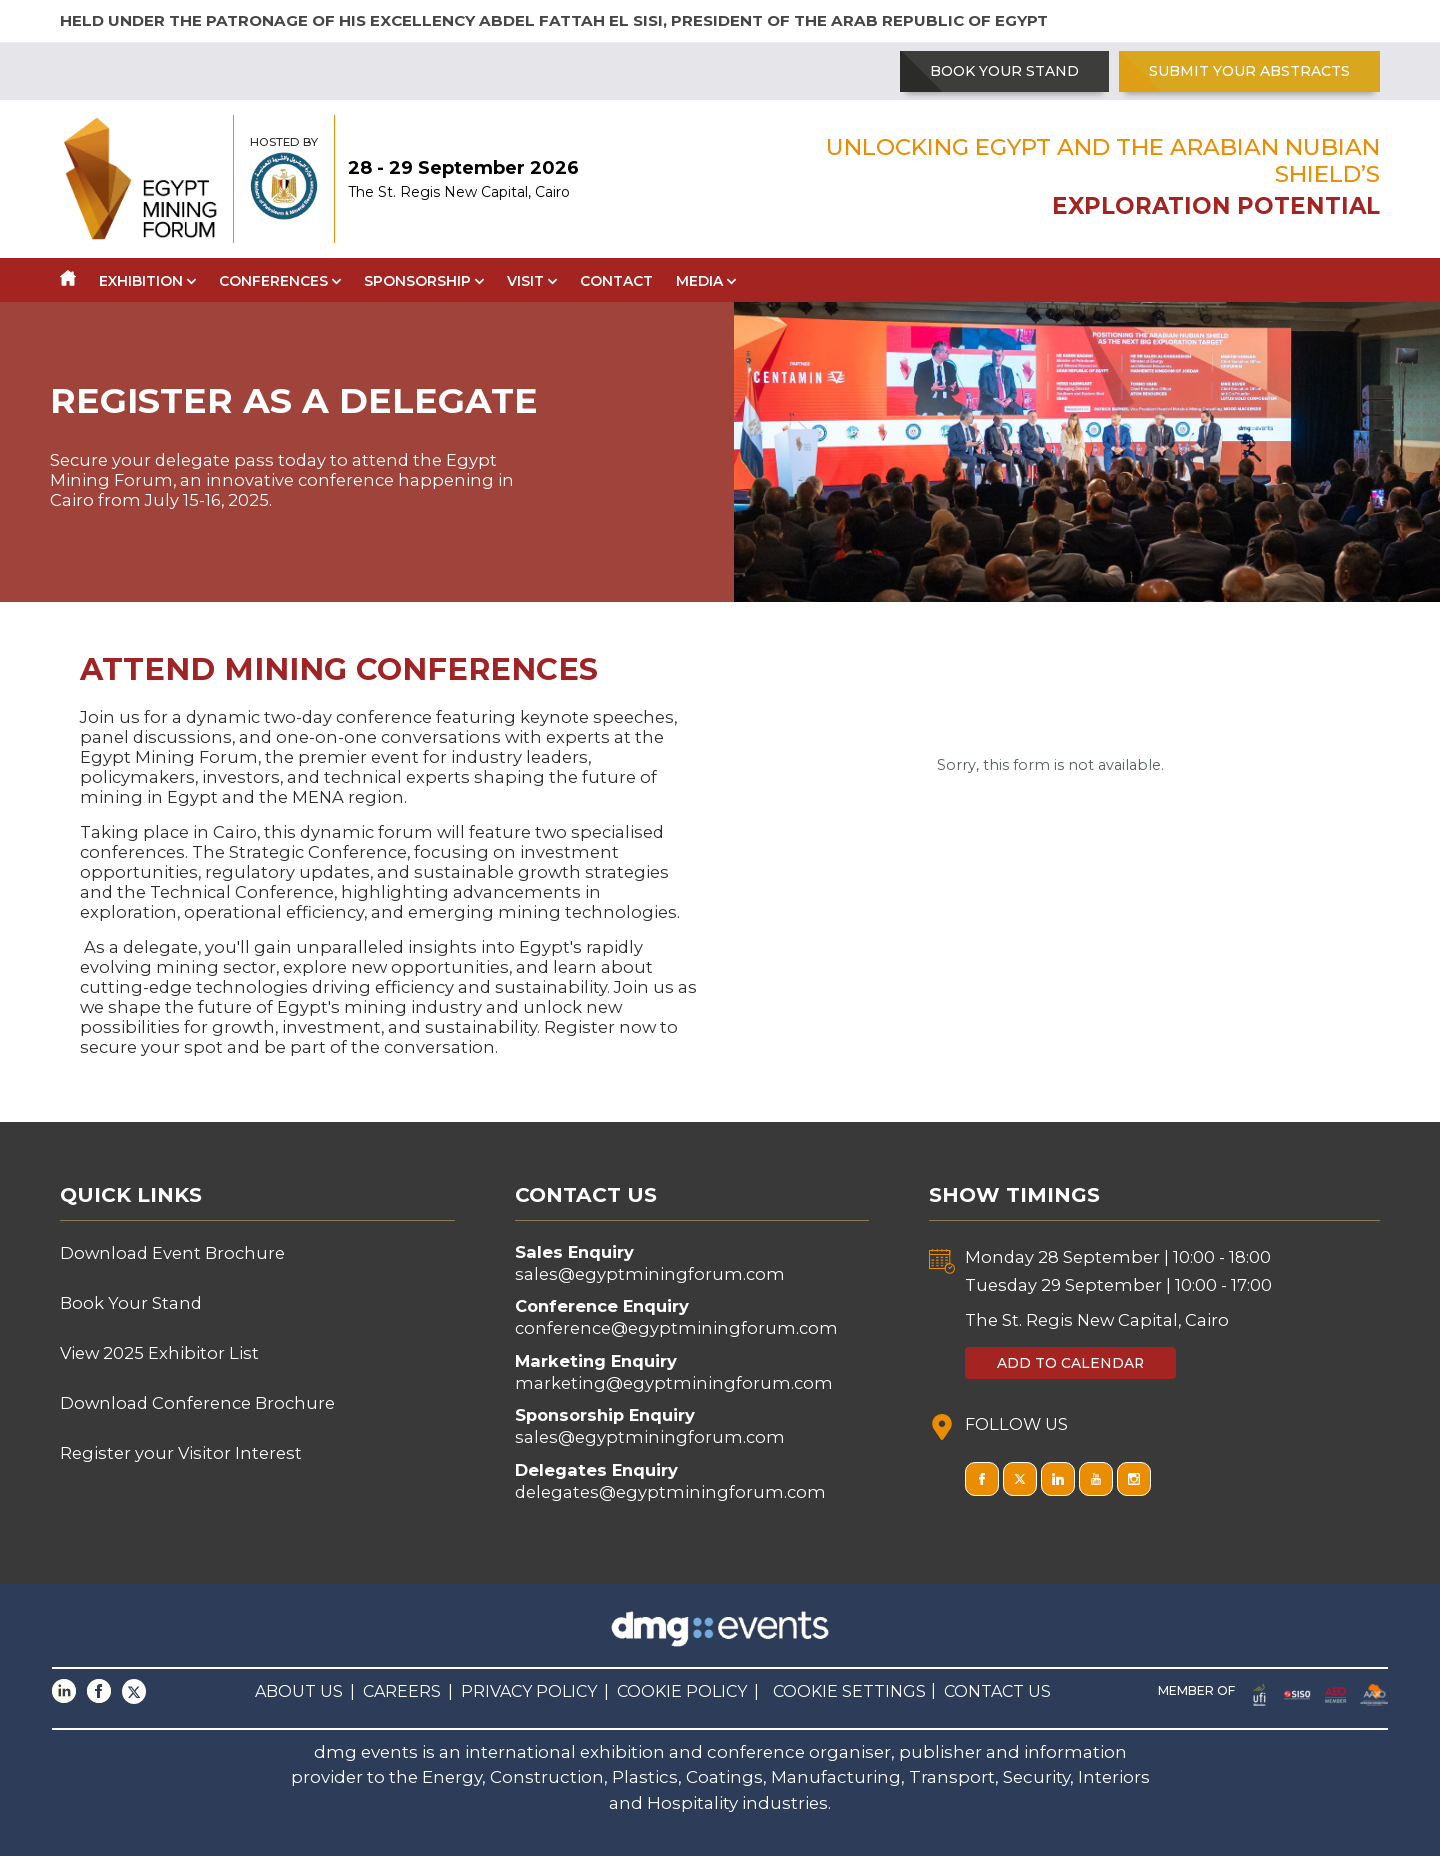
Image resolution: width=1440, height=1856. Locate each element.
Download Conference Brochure (197, 1403)
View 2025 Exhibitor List (159, 1353)
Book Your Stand (131, 1303)
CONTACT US (997, 1691)
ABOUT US (299, 1691)
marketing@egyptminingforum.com (674, 1383)
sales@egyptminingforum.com (650, 1274)
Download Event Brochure (172, 1253)
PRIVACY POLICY (529, 1691)
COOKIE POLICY (682, 1691)
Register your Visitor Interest (181, 1453)
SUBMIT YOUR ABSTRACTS (1249, 71)
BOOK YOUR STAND (1004, 71)
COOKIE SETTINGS (849, 1691)
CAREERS (402, 1691)
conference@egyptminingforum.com (676, 1328)
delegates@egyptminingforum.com (670, 1492)
